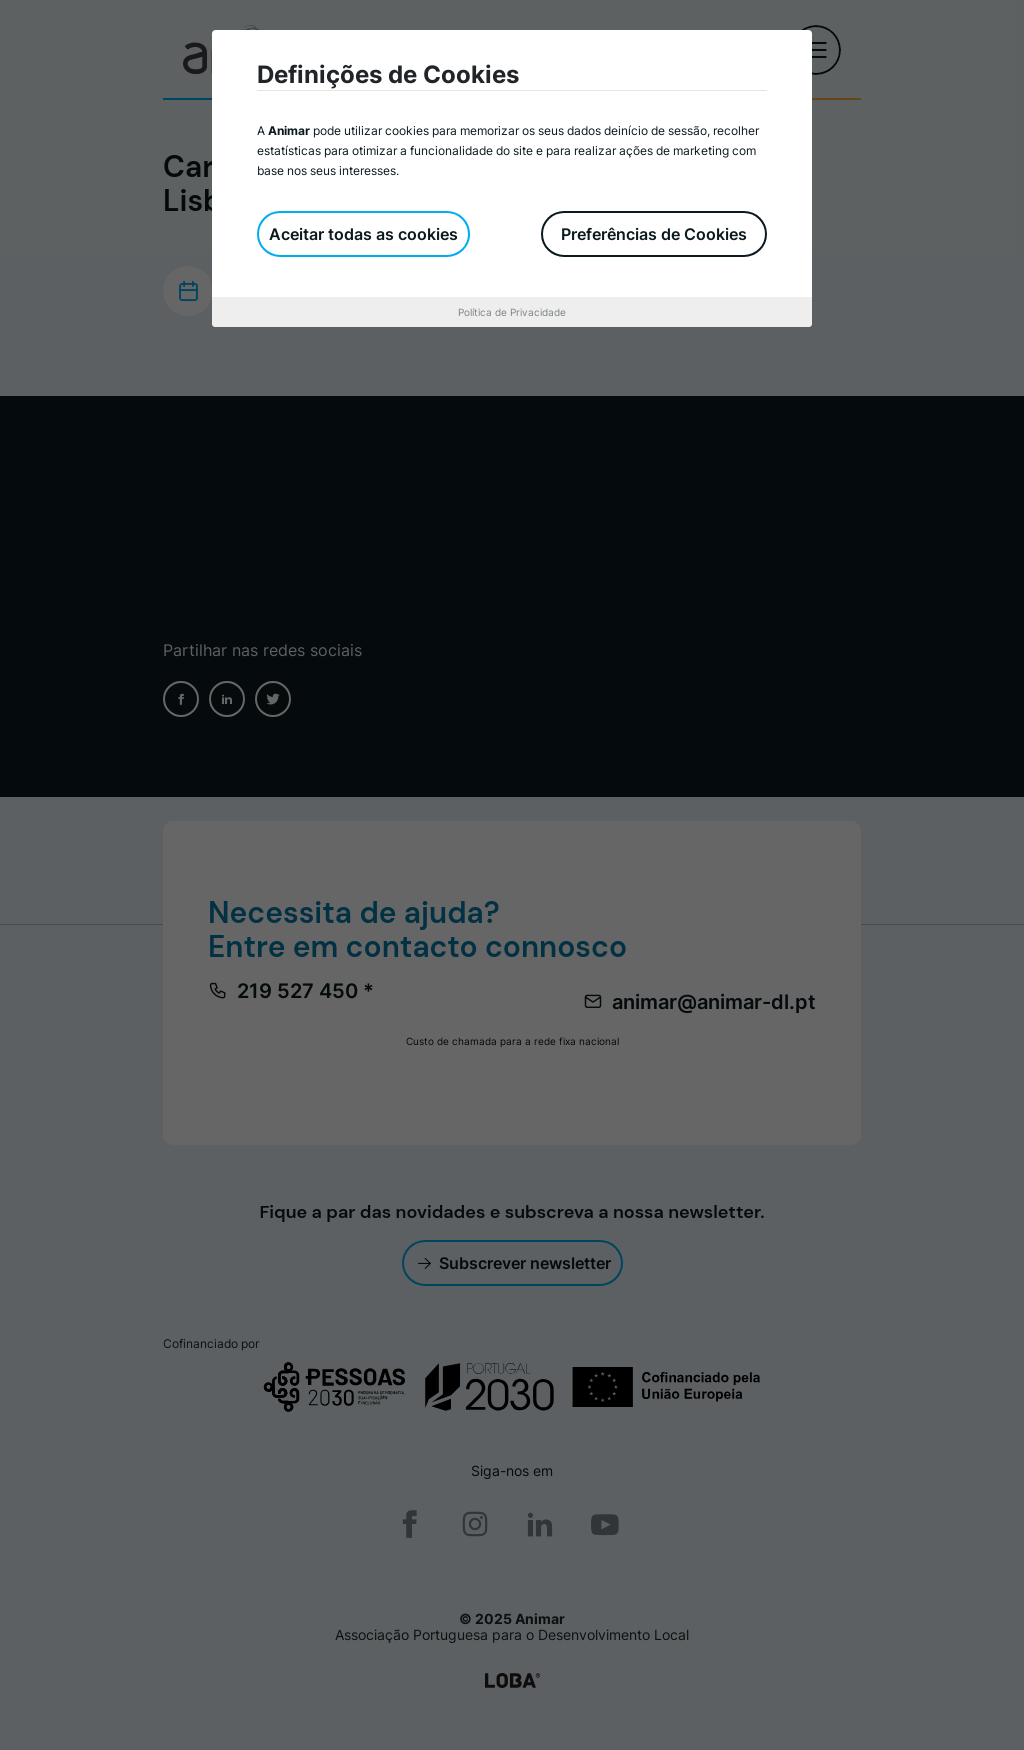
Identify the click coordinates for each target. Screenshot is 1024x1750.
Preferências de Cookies (654, 234)
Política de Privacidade (512, 312)
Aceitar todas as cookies (363, 234)
